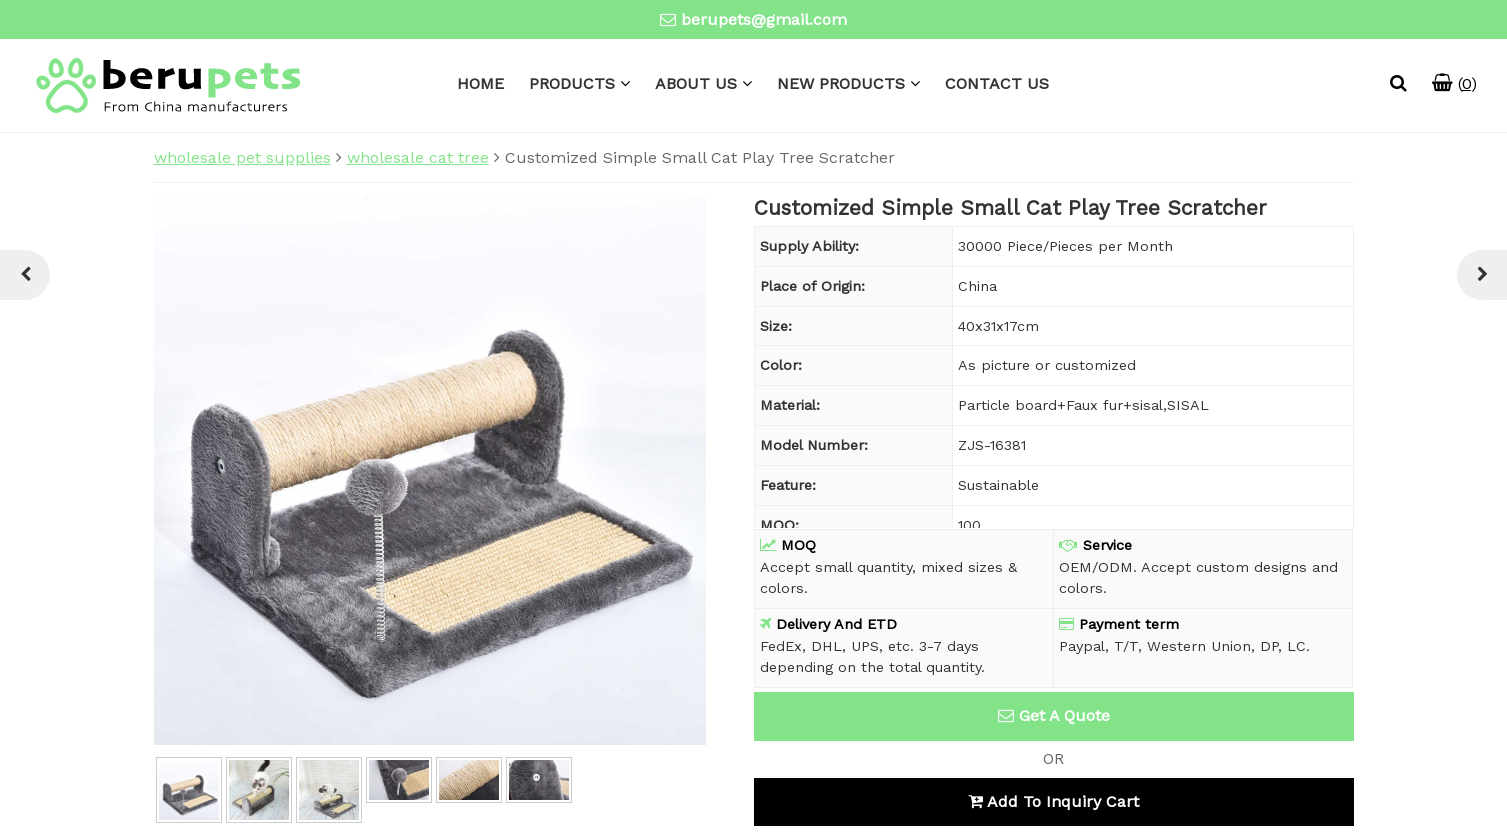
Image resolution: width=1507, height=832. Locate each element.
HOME (480, 83)
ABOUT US (696, 83)
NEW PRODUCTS (841, 83)
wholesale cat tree (418, 157)
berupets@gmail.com (764, 19)
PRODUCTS (572, 83)
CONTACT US (997, 83)
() (1454, 83)
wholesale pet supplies (242, 157)
